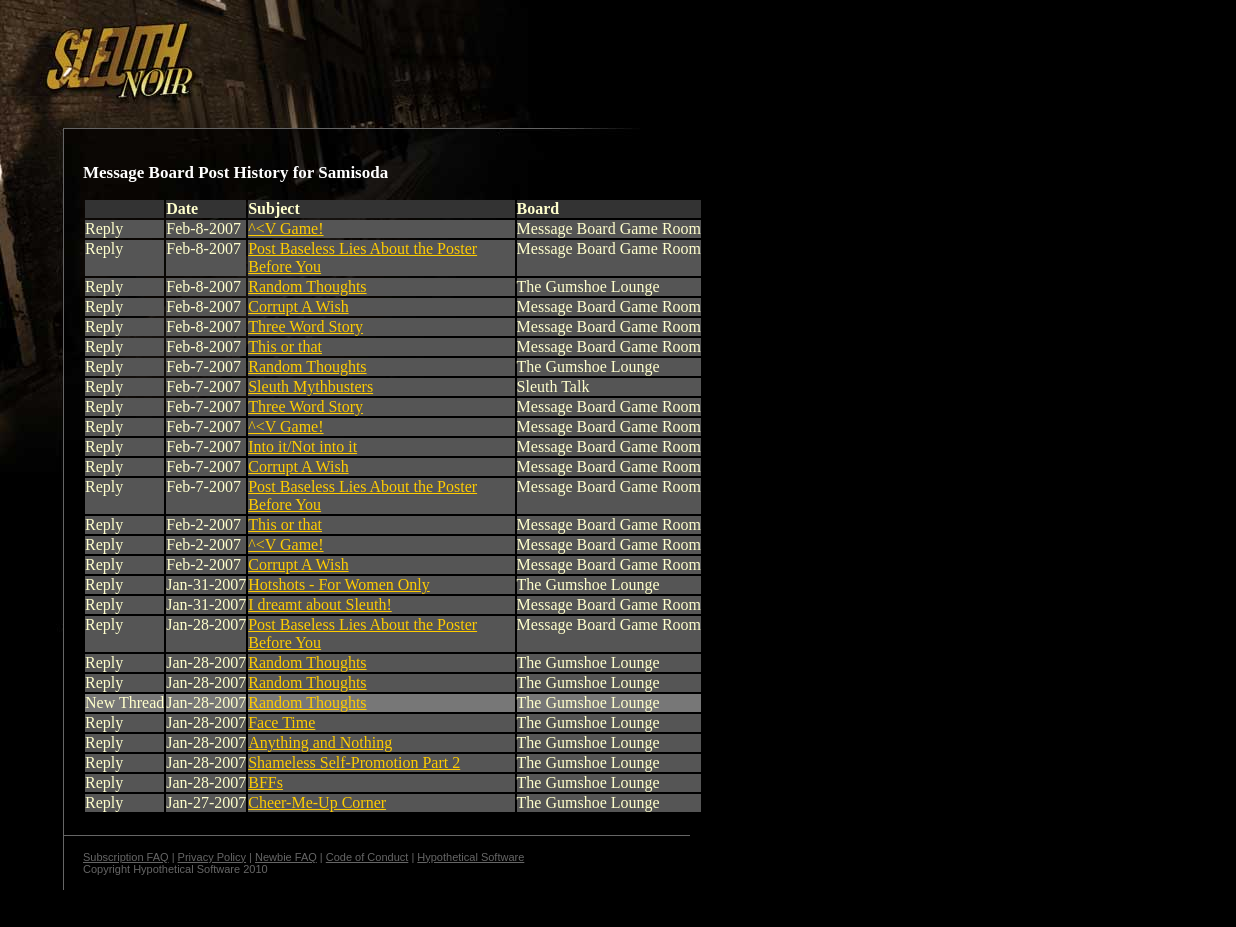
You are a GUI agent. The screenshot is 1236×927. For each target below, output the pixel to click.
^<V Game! (285, 228)
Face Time (281, 722)
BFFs (265, 782)
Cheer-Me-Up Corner (317, 802)
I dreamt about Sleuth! (320, 604)
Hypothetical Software (470, 857)
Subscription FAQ (126, 857)
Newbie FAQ (286, 857)
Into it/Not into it (302, 446)
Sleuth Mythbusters (310, 386)
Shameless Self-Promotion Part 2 (354, 762)
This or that (285, 346)
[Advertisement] (347, 53)
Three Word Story (305, 326)
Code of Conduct (367, 857)
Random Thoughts (307, 286)
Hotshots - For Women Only (339, 584)
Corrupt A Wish (298, 306)
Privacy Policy (212, 857)
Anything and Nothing (320, 742)
